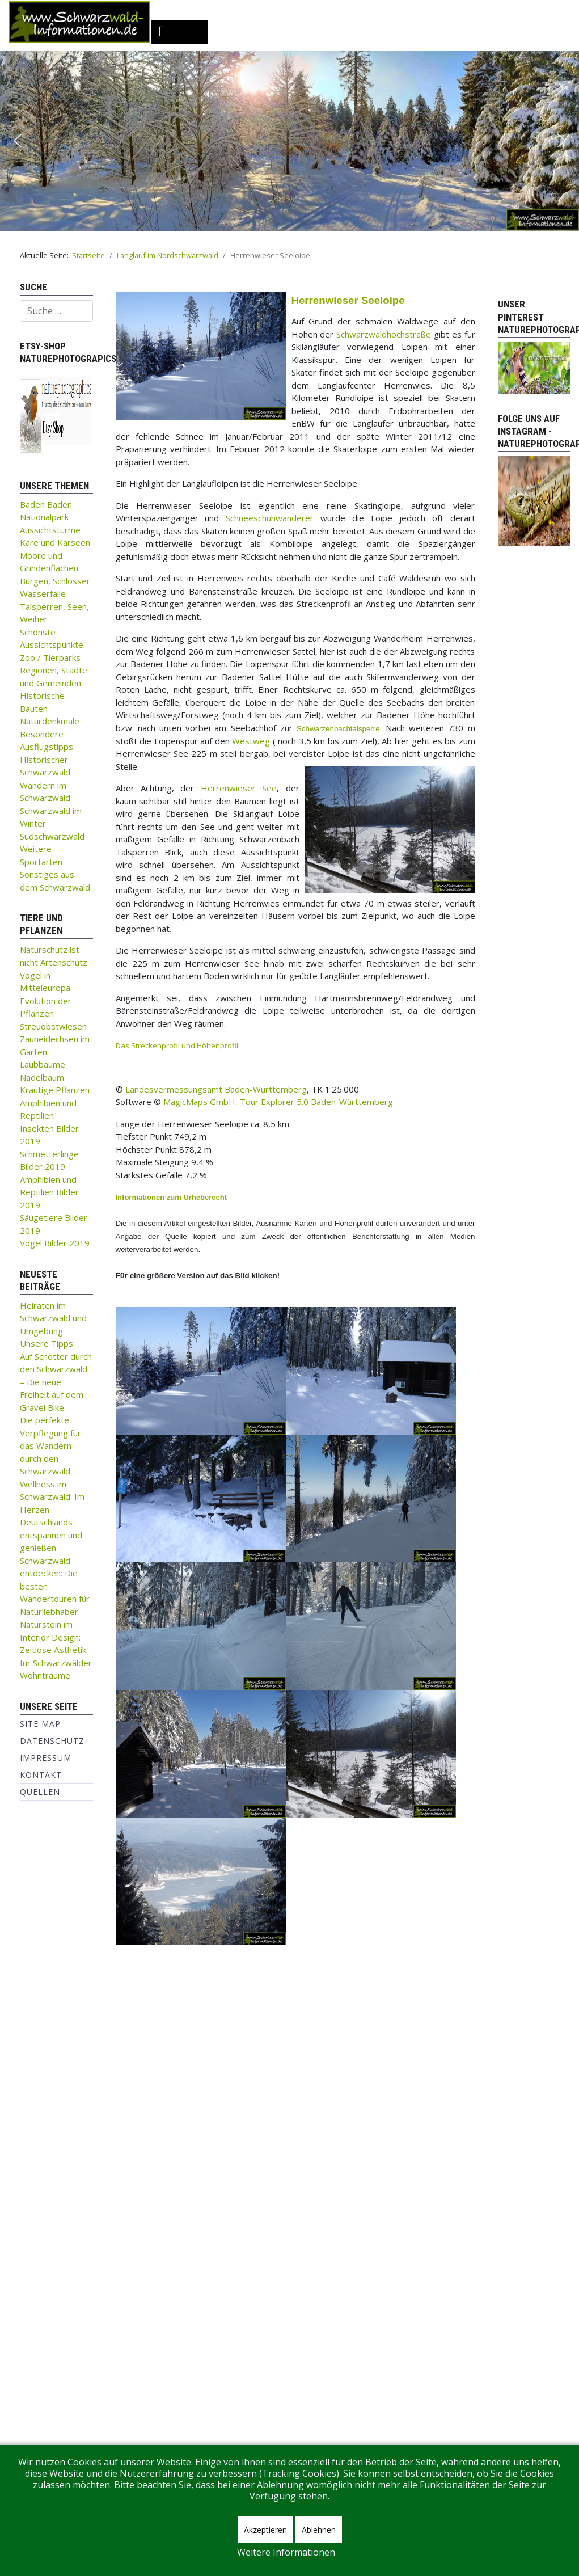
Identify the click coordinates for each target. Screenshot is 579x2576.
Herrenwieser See (239, 788)
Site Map (40, 1723)
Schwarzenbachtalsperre (338, 728)
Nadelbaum (42, 1077)
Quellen (40, 1791)
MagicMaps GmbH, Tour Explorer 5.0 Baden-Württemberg (277, 1101)
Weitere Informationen (286, 2552)
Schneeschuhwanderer (270, 518)
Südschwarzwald (52, 836)
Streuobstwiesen (53, 1026)
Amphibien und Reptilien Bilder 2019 (49, 1192)
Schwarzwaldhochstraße (383, 334)
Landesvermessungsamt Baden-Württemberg (216, 1089)
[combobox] (56, 311)
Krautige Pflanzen (55, 1089)
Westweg (251, 741)
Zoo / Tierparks (50, 657)
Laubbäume (42, 1064)
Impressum (45, 1757)
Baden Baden (46, 504)
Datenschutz (52, 1740)
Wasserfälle (43, 593)
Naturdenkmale (49, 721)
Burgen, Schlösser (55, 581)
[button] (18, 141)
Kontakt (41, 1774)
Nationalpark (44, 516)
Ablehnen (319, 2529)
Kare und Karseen (55, 542)
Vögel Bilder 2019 (55, 1243)
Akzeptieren (265, 2529)
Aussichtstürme (50, 530)
